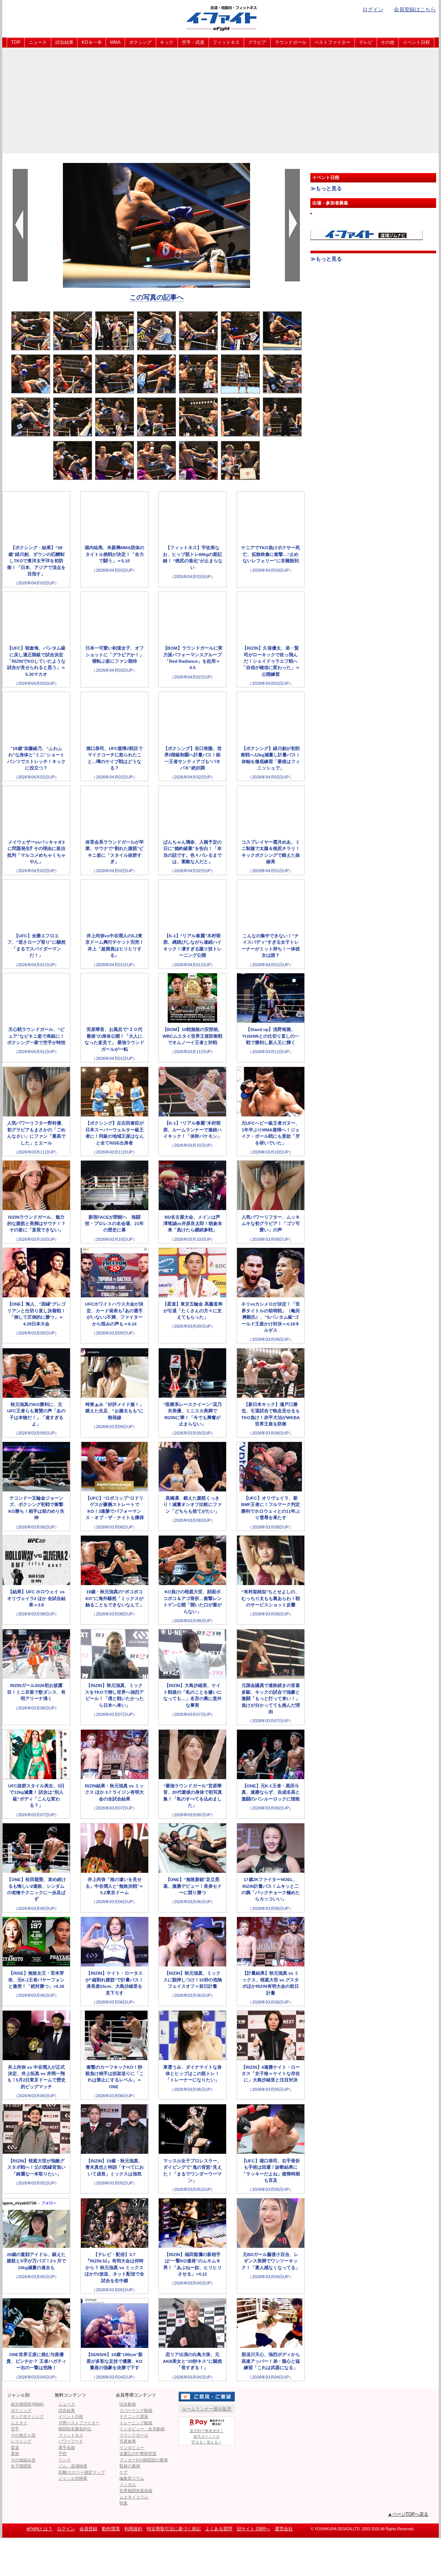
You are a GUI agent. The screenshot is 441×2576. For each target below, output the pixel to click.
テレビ (365, 42)
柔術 (15, 2453)
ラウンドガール (290, 42)
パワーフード (70, 2441)
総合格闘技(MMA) (27, 2404)
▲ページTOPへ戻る (408, 2514)
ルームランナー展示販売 (206, 2409)
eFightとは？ (39, 2528)
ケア (123, 2472)
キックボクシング (27, 2416)
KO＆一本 (91, 42)
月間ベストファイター (79, 2423)
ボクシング (140, 42)
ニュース (38, 42)
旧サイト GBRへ (253, 2528)
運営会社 (284, 2528)
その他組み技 (23, 2460)
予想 (62, 2453)
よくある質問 (218, 2528)
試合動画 (127, 2404)
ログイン (372, 9)
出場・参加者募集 (330, 203)
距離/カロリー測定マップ (81, 2472)
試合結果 (64, 42)
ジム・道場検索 (72, 2466)
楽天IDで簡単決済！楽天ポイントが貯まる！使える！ (206, 2430)
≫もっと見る (326, 188)
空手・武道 (193, 42)
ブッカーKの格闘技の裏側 (143, 2460)
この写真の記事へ (156, 297)
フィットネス (226, 42)
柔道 (15, 2447)
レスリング (21, 2441)
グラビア (257, 42)
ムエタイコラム (133, 2497)
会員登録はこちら (415, 9)
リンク (64, 2460)
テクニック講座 (133, 2416)
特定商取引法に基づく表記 (174, 2528)
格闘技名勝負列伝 (74, 2429)
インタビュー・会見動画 (142, 2429)
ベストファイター (332, 42)
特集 (123, 2503)
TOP (15, 42)
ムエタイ (19, 2423)
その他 (387, 42)
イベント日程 (416, 42)
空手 (15, 2429)
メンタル (127, 2484)
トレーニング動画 (135, 2423)
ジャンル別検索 (72, 2478)
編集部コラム (131, 2478)
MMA (115, 42)
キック (166, 42)
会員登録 (88, 2528)
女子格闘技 (21, 2466)
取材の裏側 (129, 2466)
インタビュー (131, 2447)
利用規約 (133, 2528)
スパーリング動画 (135, 2410)
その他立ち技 (23, 2435)
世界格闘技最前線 (135, 2490)
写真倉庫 (127, 2441)
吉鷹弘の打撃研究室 (137, 2453)
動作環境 (111, 2528)
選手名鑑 (66, 2447)
